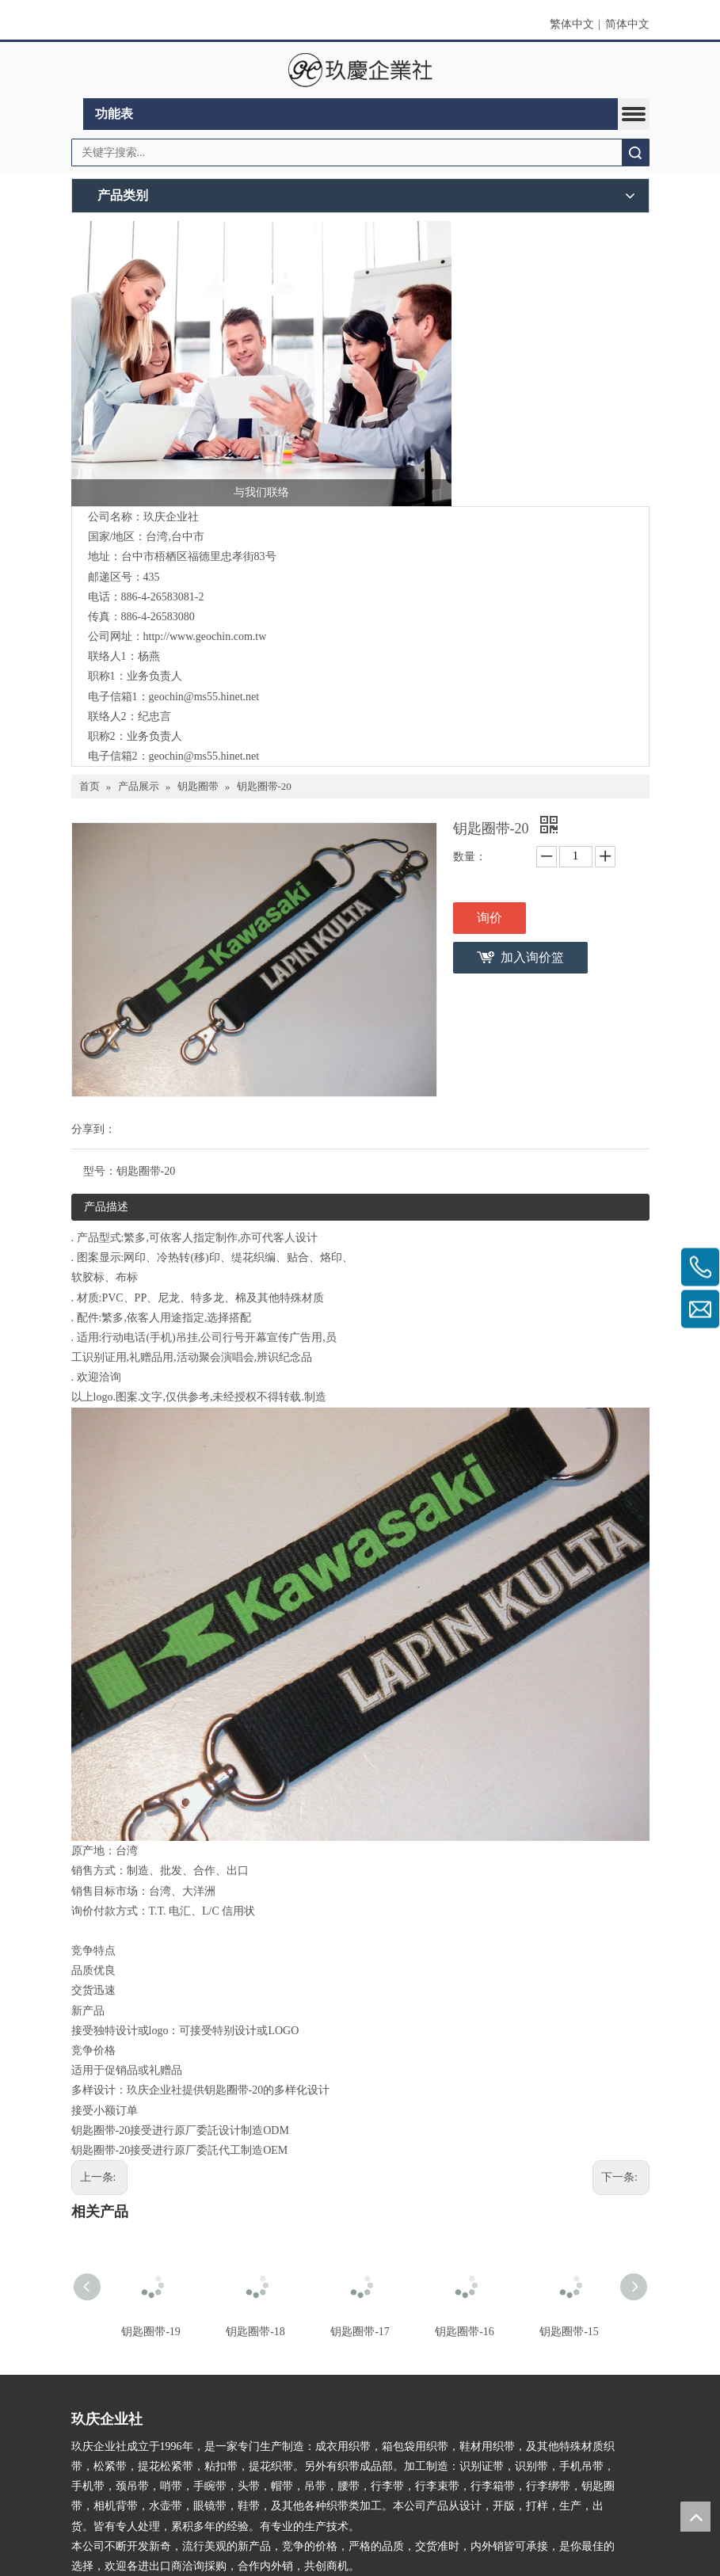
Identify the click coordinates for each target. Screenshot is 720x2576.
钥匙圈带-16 (464, 2332)
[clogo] (360, 70)
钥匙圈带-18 (255, 2332)
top (695, 2517)
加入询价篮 (532, 957)
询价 (489, 917)
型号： (99, 1171)
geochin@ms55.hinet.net (204, 697)
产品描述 (106, 1207)
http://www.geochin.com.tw (205, 636)
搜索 (635, 152)
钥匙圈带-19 (151, 2332)
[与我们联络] (261, 363)
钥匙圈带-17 (360, 2332)
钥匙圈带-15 (569, 2332)
